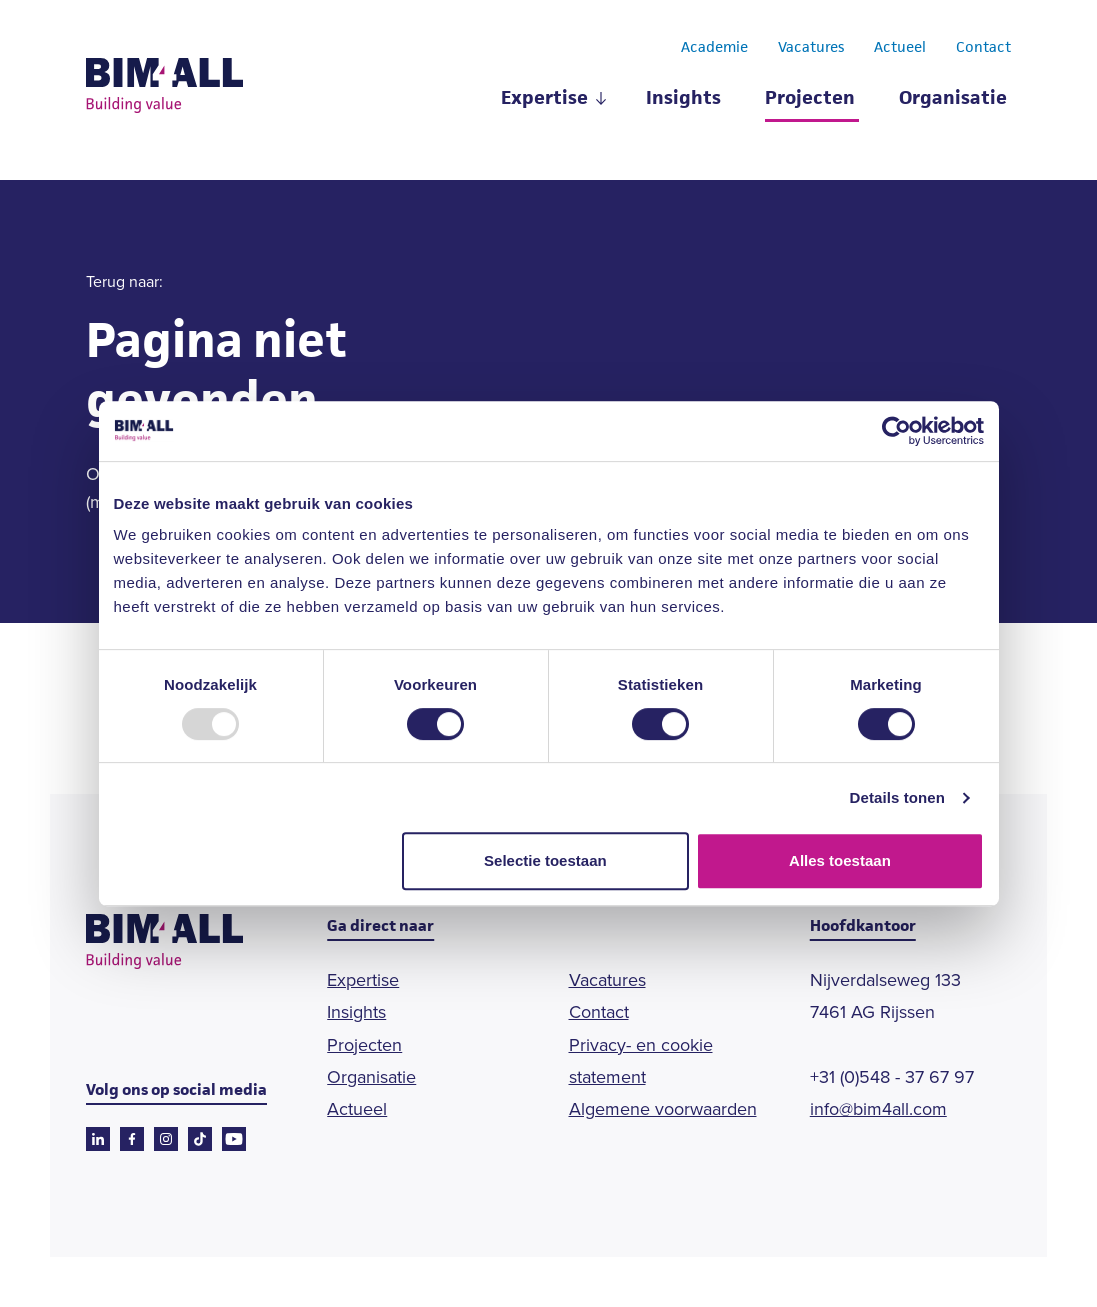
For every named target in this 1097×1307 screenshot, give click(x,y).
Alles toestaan (840, 860)
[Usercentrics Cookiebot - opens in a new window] (896, 431)
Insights (683, 99)
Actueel (900, 48)
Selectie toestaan (545, 860)
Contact (983, 48)
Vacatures (811, 48)
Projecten (810, 99)
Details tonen (897, 797)
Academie (714, 48)
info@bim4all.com (878, 1109)
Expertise (544, 99)
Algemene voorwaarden (663, 1109)
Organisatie (953, 99)
